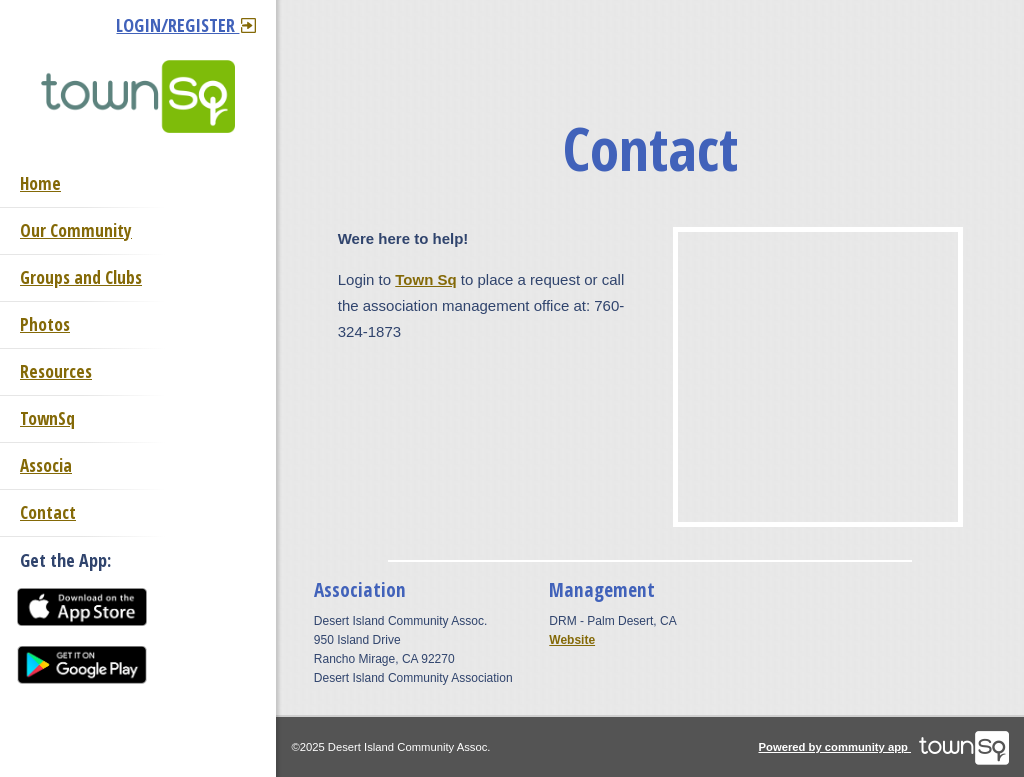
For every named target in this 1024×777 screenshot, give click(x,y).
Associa (46, 465)
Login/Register (186, 25)
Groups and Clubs (81, 277)
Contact (48, 512)
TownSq (47, 418)
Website (572, 640)
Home (40, 183)
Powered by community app (884, 747)
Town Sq (425, 279)
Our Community (76, 230)
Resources (56, 371)
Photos (45, 324)
